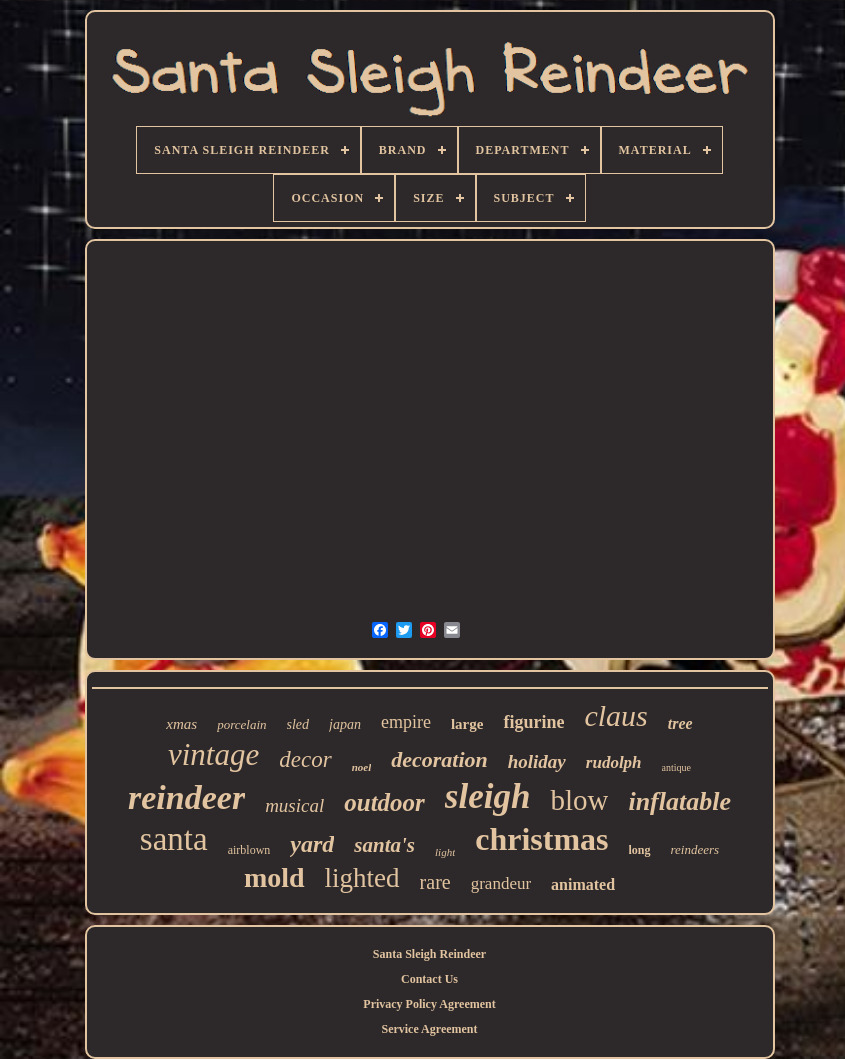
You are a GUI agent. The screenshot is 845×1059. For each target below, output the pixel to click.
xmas (181, 724)
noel (362, 767)
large (467, 724)
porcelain (241, 724)
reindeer (186, 797)
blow (579, 800)
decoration (439, 759)
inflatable (679, 801)
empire (406, 722)
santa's (384, 845)
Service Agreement (429, 1029)
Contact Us (429, 979)
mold (274, 877)
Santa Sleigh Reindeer (429, 954)
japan (345, 724)
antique (676, 767)
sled (298, 724)
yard (312, 844)
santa (174, 839)
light (445, 852)
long (640, 850)
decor (305, 759)
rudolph (614, 762)
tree (680, 723)
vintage (213, 754)
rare (435, 882)
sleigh (488, 796)
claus (615, 715)
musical (294, 805)
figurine (533, 722)
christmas (541, 839)
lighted (362, 878)
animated (583, 884)
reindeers (695, 849)
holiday (537, 761)
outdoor (384, 802)
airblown (249, 850)
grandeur (501, 883)
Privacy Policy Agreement (429, 1004)
